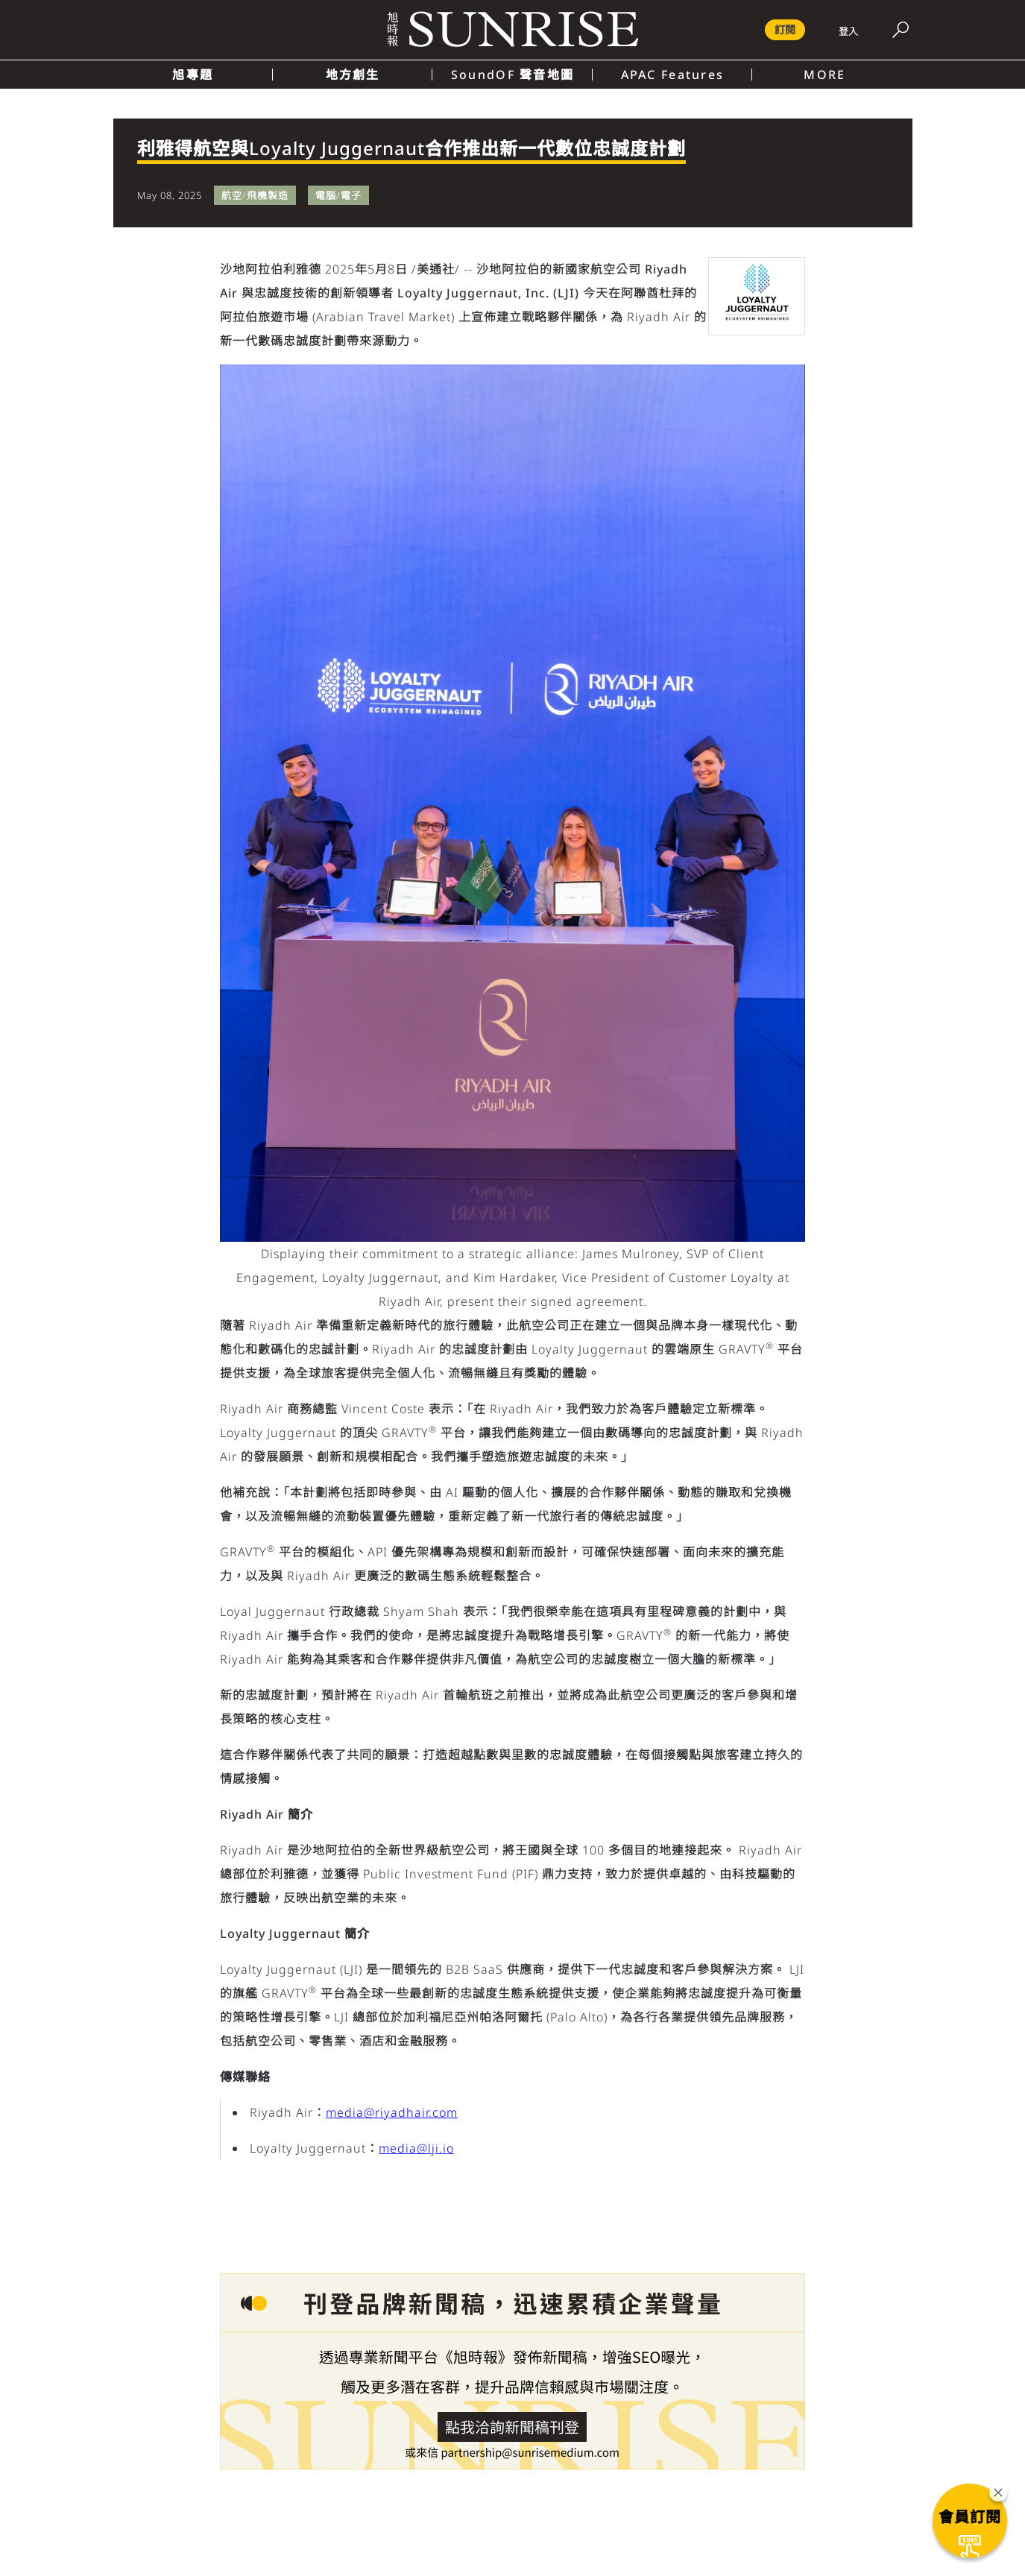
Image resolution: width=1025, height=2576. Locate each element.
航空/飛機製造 (254, 195)
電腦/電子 (338, 195)
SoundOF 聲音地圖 (512, 74)
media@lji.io (416, 2148)
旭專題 (192, 74)
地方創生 (353, 74)
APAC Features (673, 74)
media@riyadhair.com (392, 2112)
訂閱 (785, 29)
